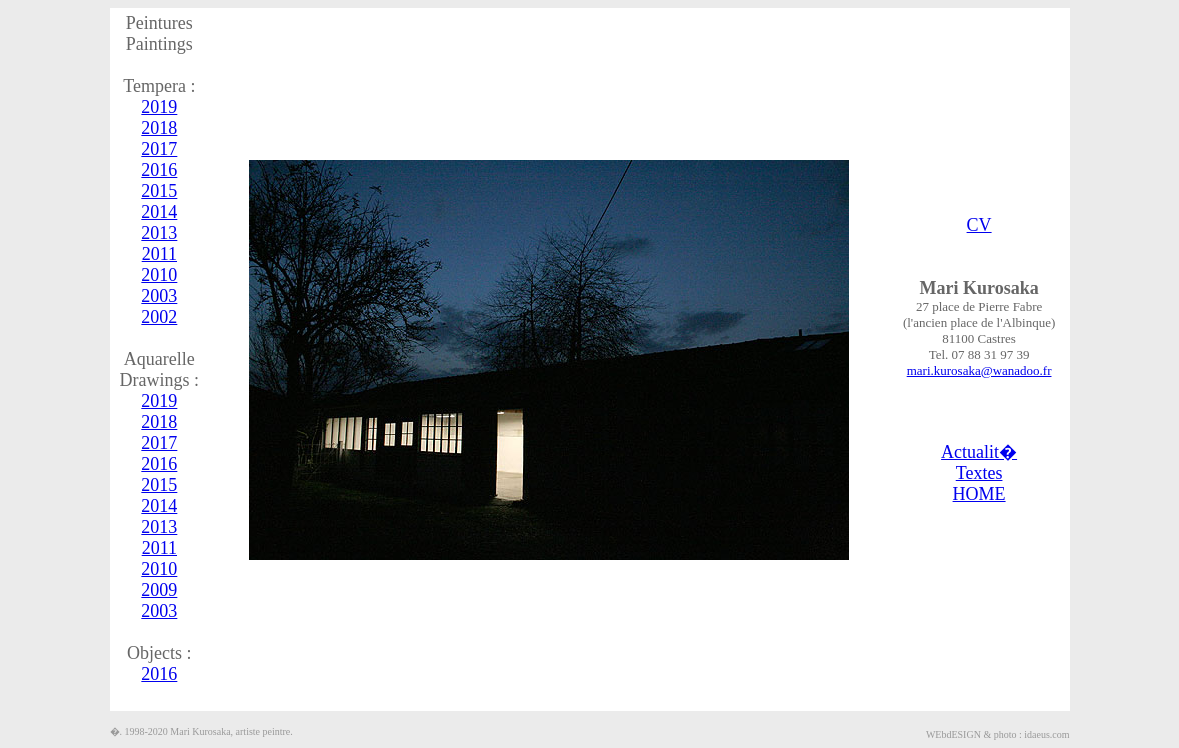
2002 (159, 317)
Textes (979, 473)
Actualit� (979, 452)
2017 (159, 149)
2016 (159, 170)
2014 (159, 212)
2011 (159, 254)
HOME (979, 494)
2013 (159, 233)
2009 (159, 590)
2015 (159, 191)
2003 (159, 296)
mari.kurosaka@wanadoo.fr (979, 370)
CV (979, 225)
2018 (159, 128)
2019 (159, 107)
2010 (159, 275)
